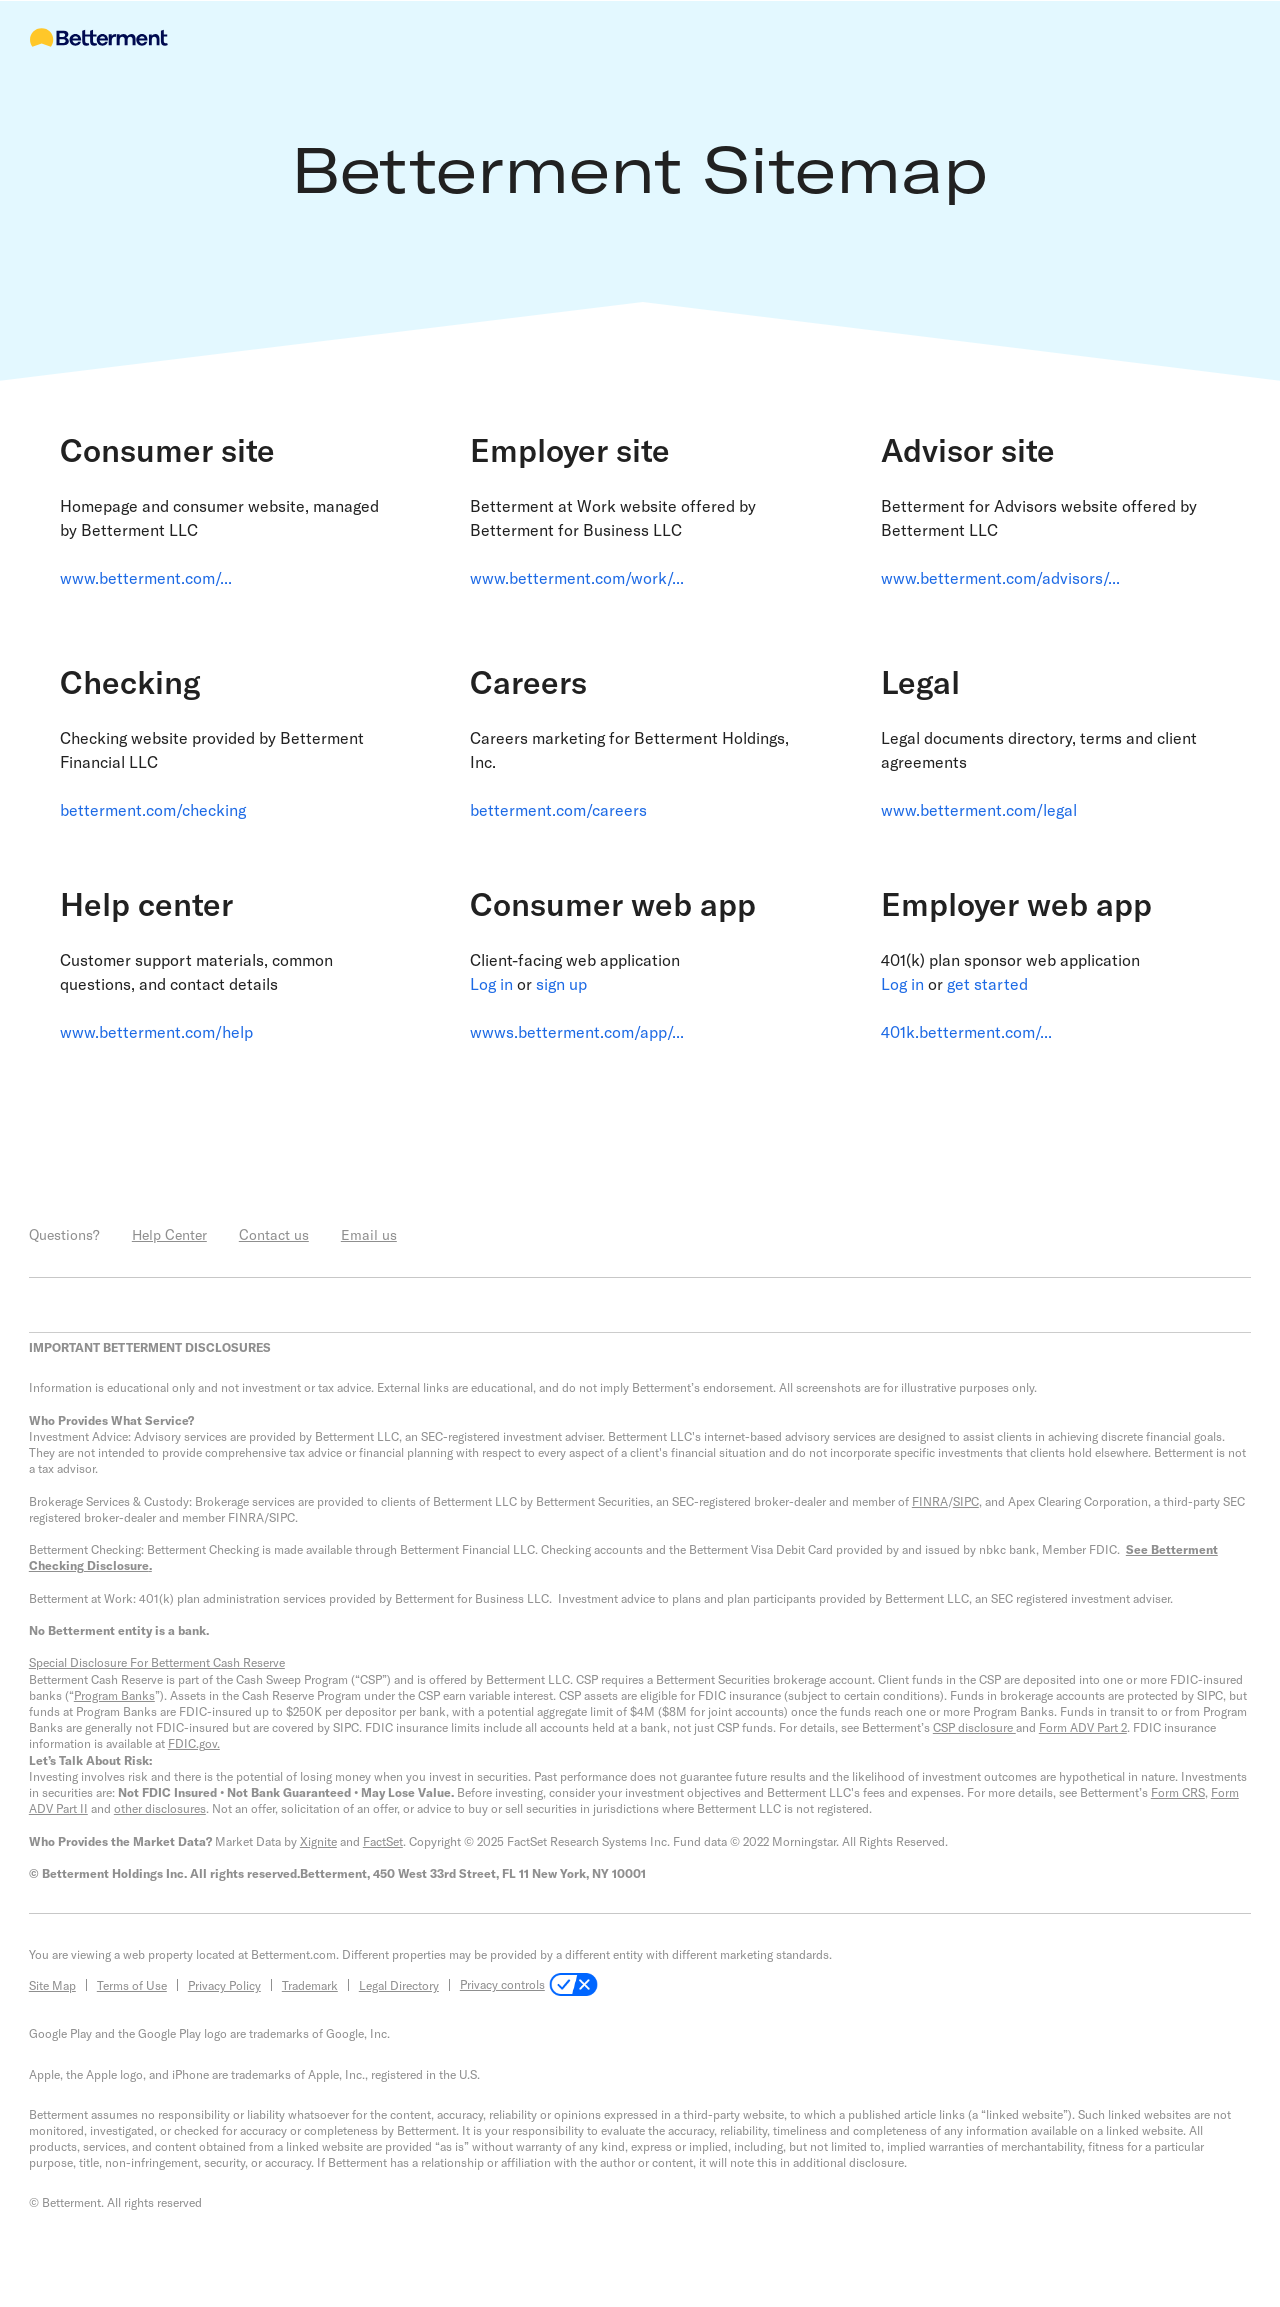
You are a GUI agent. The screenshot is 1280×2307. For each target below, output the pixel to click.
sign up (561, 983)
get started (987, 983)
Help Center (169, 1234)
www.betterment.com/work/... (577, 577)
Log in (491, 983)
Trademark (310, 1985)
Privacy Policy (224, 1985)
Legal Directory (399, 1985)
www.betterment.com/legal (979, 809)
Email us (369, 1234)
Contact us (274, 1234)
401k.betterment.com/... (966, 1031)
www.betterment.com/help (156, 1031)
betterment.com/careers (558, 809)
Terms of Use (132, 1985)
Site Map (52, 1985)
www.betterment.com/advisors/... (1000, 577)
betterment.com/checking (153, 809)
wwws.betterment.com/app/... (577, 1031)
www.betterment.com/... (146, 577)
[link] (229, 542)
